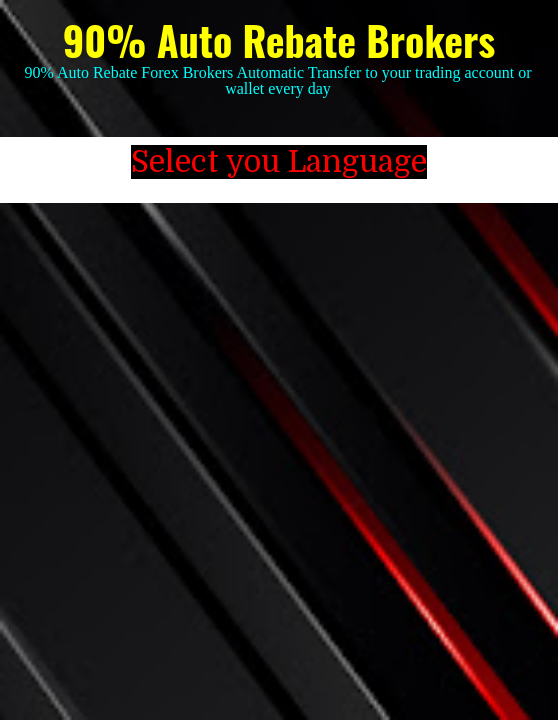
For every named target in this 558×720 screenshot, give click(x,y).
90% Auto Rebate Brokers (279, 40)
